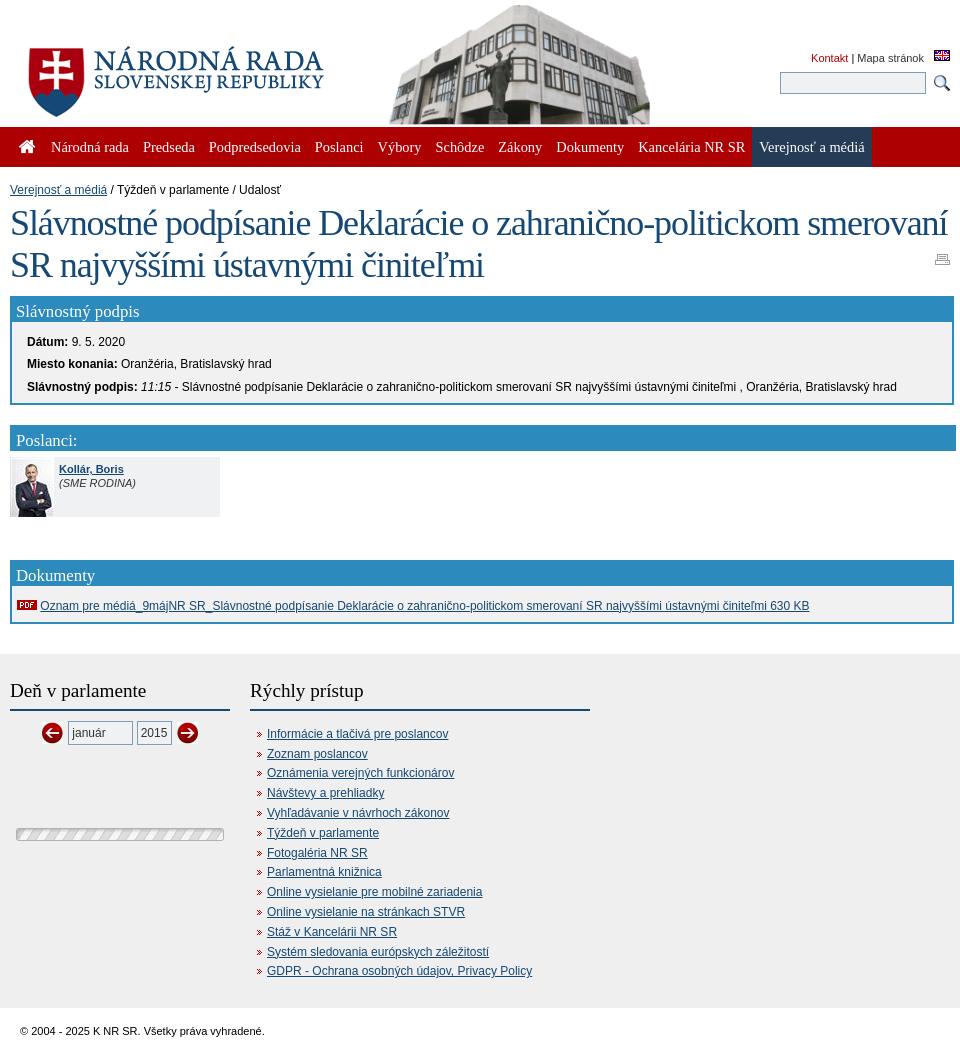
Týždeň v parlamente (323, 833)
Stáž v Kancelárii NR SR (332, 932)
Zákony (520, 147)
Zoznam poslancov (317, 754)
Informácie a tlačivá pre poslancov (357, 734)
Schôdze (460, 147)
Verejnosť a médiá (58, 190)
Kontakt (829, 58)
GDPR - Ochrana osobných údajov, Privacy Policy (399, 971)
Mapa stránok (890, 58)
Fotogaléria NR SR (317, 853)
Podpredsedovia (255, 147)
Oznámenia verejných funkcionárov (360, 773)
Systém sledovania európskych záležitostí (378, 952)
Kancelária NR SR (691, 147)
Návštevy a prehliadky (325, 793)
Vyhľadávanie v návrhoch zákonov (358, 813)
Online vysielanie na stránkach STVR (366, 912)
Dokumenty (590, 147)
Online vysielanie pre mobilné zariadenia (374, 892)
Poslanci (339, 147)
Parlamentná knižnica (324, 872)
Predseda (169, 147)
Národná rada (90, 147)
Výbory (400, 147)
